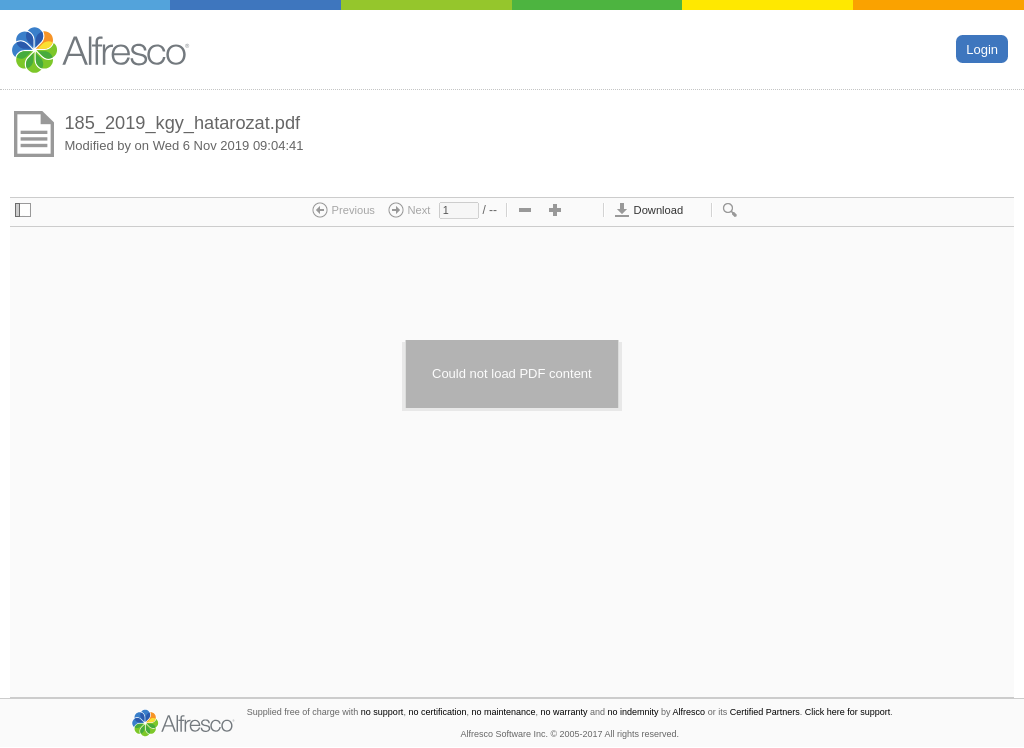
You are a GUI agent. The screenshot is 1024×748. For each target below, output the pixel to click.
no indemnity (633, 712)
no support (382, 712)
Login (982, 48)
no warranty (564, 712)
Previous (343, 210)
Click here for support (848, 712)
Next (409, 210)
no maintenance (503, 712)
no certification (437, 712)
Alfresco (689, 712)
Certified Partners (765, 712)
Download (648, 210)
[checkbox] (23, 211)
